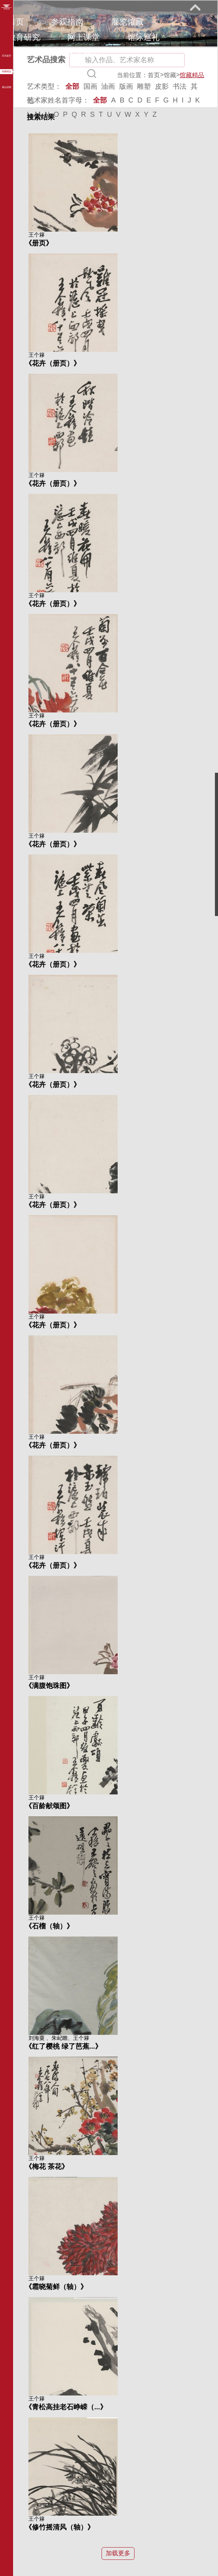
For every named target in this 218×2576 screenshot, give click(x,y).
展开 (195, 7)
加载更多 (118, 2553)
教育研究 (24, 37)
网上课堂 (83, 37)
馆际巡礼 (143, 37)
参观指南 (67, 21)
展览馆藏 (127, 21)
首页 (16, 21)
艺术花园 (24, 52)
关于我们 (83, 52)
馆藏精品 (192, 75)
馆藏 (170, 75)
